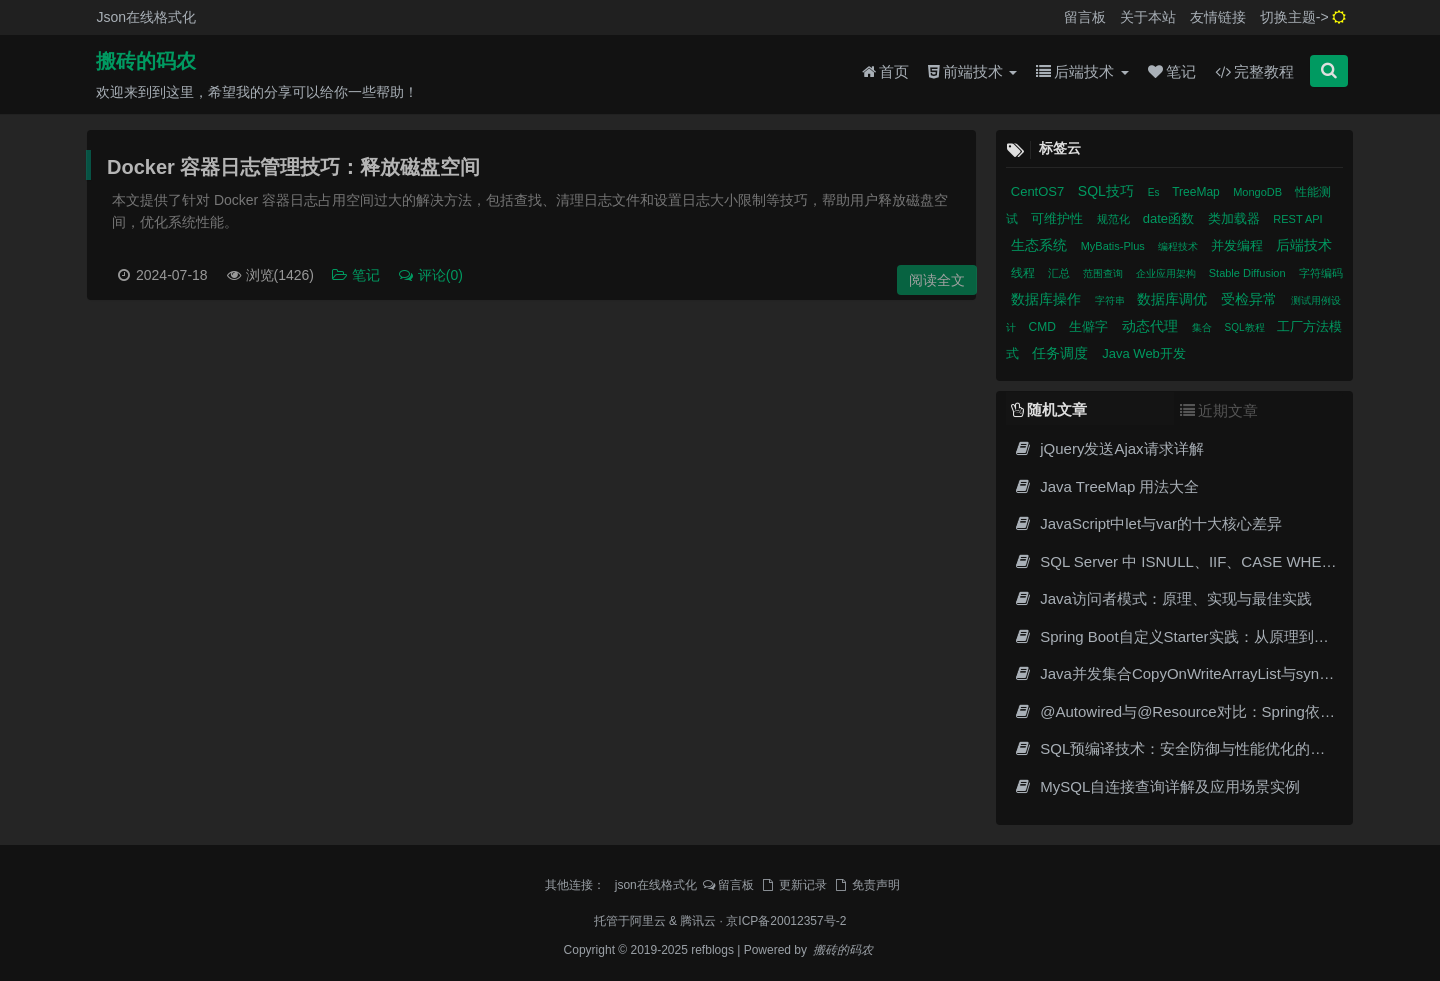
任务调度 (1062, 353)
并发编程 (1239, 245)
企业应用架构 (1167, 273)
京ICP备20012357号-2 (786, 921)
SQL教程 (1246, 327)
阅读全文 (937, 280)
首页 (885, 71)
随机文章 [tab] (1049, 409)
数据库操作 (1048, 299)
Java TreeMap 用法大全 (1107, 486)
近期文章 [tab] (1219, 410)
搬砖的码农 (146, 61)
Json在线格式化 (146, 17)
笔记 (1172, 71)
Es (1155, 192)
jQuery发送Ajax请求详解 (1109, 448)
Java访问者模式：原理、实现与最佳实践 (1163, 598)
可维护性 (1059, 218)
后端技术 (1082, 71)
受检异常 (1251, 299)
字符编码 (1321, 273)
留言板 (1085, 17)
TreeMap (1197, 192)
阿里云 (648, 921)
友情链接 (1218, 17)
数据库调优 (1174, 299)
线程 (1024, 273)
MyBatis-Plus (1114, 246)
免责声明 (866, 885)
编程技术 (1179, 246)
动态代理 (1152, 326)
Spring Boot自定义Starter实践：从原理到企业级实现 (1201, 636)
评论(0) (430, 275)
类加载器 (1236, 218)
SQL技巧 (1108, 191)
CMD (1044, 327)
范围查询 (1104, 273)
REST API (1297, 219)
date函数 (1170, 218)
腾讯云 (698, 921)
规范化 (1115, 219)
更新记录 (793, 885)
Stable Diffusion (1249, 273)
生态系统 (1041, 245)
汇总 (1060, 273)
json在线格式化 (656, 885)
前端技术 (972, 71)
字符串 (1111, 300)
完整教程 (1254, 71)
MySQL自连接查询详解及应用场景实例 (1157, 786)
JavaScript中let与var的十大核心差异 (1148, 523)
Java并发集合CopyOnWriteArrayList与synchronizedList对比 (1226, 673)
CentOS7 (1039, 191)
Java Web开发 (1144, 353)
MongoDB (1259, 192)
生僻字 (1090, 326)
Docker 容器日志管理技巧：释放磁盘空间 (293, 167)
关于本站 (1148, 17)
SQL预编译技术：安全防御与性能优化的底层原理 (1192, 748)
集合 (1203, 327)
